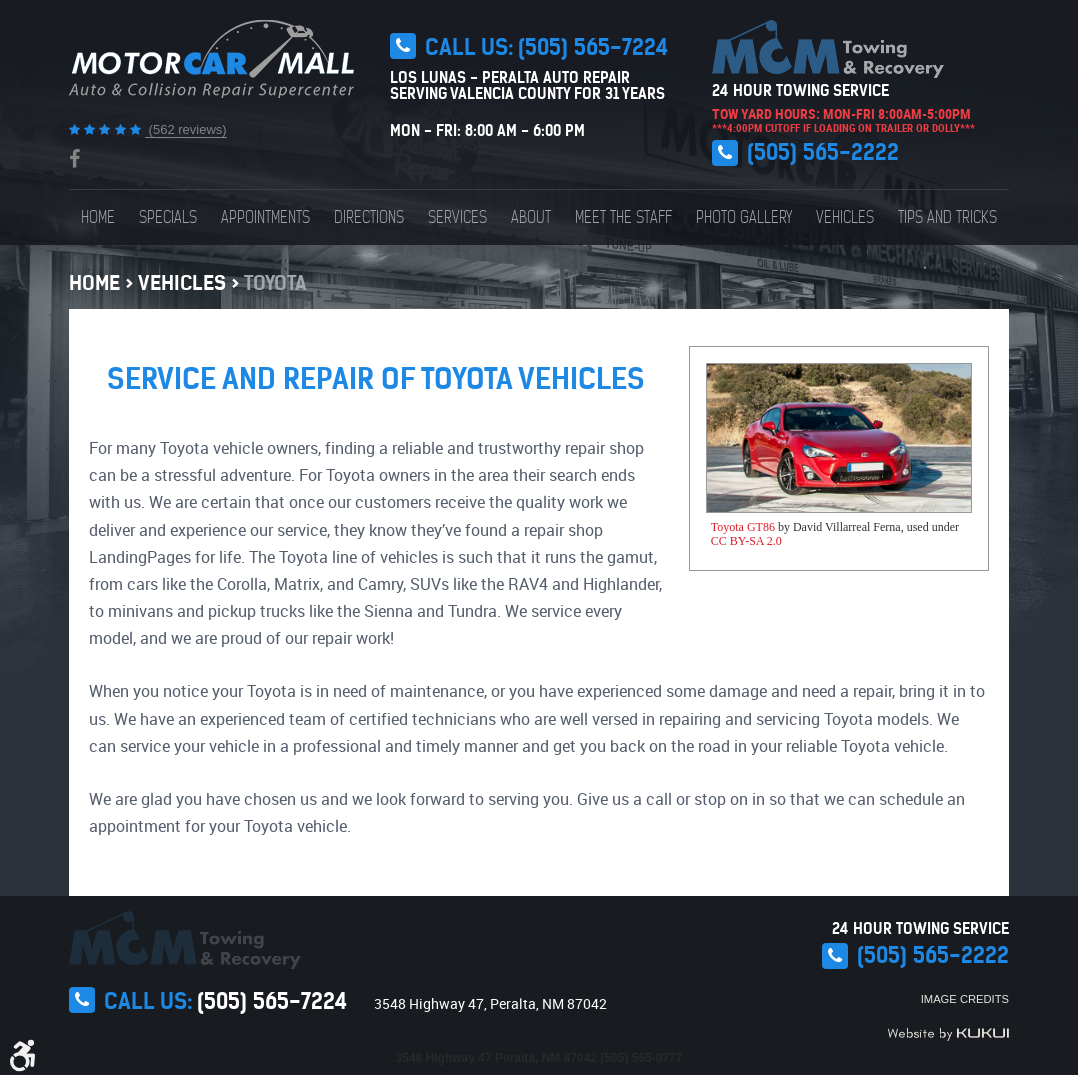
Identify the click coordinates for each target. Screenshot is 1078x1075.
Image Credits (965, 999)
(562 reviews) (186, 129)
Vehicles (845, 217)
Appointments (265, 217)
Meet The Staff (623, 217)
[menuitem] (98, 217)
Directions (369, 217)
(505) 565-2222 (823, 152)
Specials (168, 217)
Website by (948, 1034)
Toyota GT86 (743, 527)
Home (98, 217)
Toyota (275, 282)
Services (457, 217)
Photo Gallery (744, 217)
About (531, 217)
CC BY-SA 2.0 (746, 541)
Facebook (74, 159)
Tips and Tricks (947, 217)
